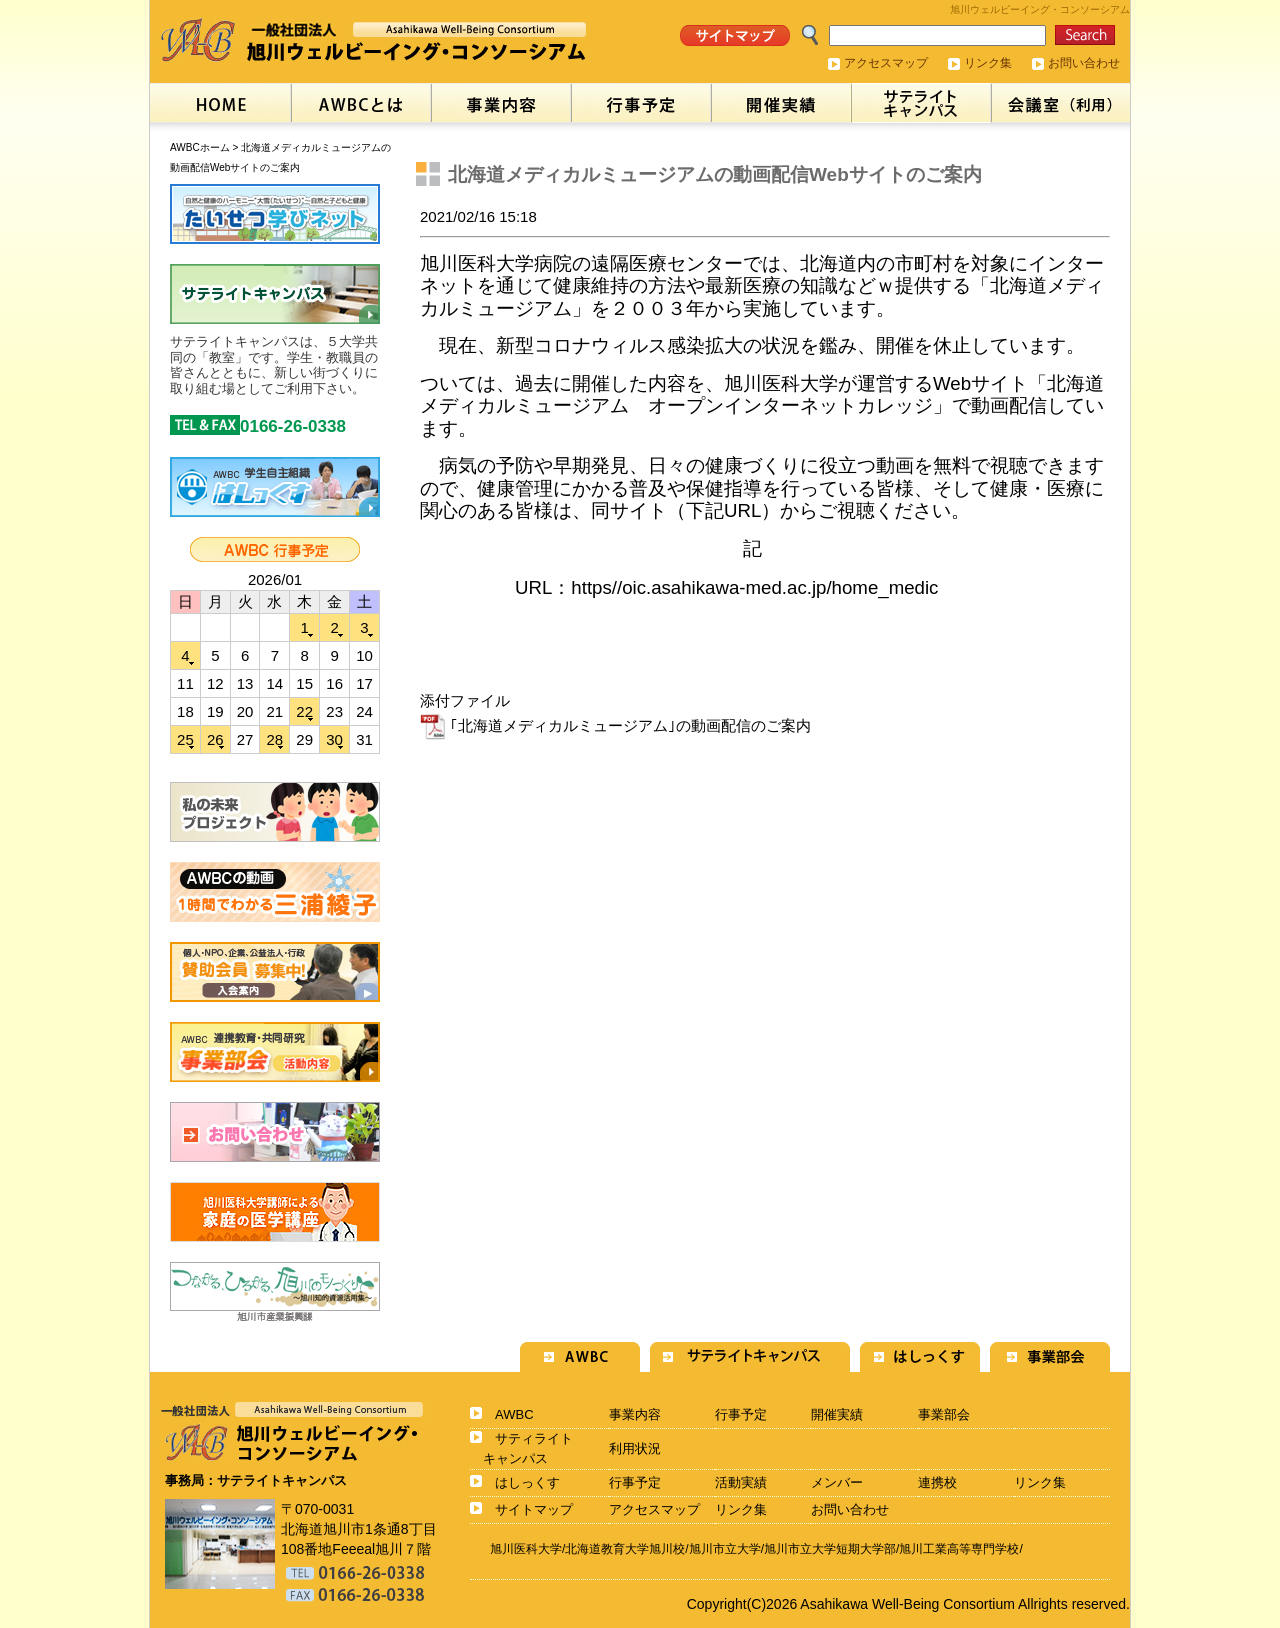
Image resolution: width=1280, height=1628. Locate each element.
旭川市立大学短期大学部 (830, 1549)
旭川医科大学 (526, 1549)
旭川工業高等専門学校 (959, 1549)
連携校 (937, 1482)
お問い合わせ (1084, 63)
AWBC (514, 1414)
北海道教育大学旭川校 (625, 1549)
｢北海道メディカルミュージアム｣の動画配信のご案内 (615, 725)
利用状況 (635, 1448)
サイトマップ (534, 1509)
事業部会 (944, 1414)
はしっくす (527, 1482)
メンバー (837, 1482)
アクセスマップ (886, 63)
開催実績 (837, 1414)
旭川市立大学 (725, 1549)
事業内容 (635, 1414)
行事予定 (741, 1414)
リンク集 (988, 63)
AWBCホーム (200, 147)
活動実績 (741, 1482)
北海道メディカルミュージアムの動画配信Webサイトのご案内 (715, 174)
